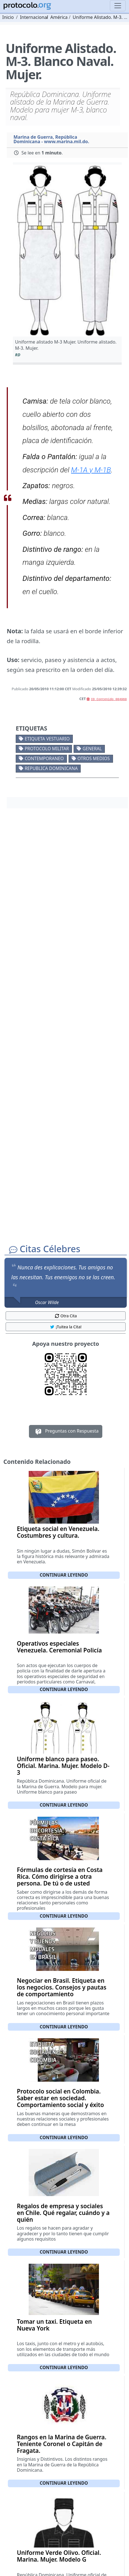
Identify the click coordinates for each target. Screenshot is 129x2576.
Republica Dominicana (51, 768)
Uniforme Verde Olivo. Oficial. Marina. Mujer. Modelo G (59, 2556)
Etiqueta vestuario (47, 739)
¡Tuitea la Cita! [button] (66, 1326)
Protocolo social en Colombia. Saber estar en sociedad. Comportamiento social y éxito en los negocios (60, 2101)
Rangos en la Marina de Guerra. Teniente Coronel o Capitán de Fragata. (62, 2444)
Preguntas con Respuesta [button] (66, 1431)
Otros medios (93, 758)
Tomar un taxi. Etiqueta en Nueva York (54, 2325)
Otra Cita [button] (66, 1315)
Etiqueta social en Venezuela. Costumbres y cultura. (58, 1532)
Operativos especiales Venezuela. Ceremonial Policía (59, 1646)
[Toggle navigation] (118, 5)
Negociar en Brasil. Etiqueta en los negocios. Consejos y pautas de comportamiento (62, 1987)
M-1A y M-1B (91, 470)
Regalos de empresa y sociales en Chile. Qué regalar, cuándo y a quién (63, 2212)
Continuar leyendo (64, 1575)
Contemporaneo (44, 758)
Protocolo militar (47, 748)
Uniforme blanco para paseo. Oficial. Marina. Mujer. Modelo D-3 (63, 1765)
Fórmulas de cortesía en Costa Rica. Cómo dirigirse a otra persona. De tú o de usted (60, 1876)
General (92, 748)
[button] (67, 251)
